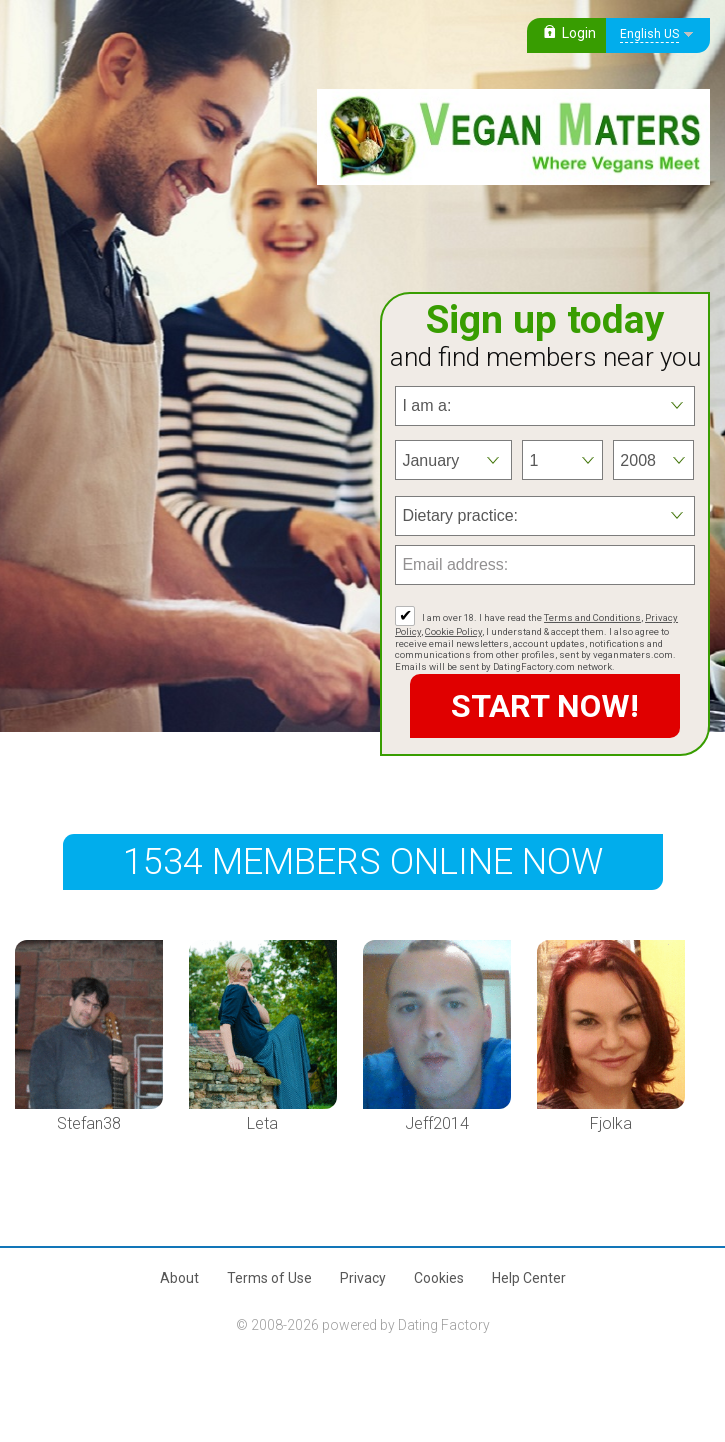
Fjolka (611, 1123)
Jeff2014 (437, 1123)
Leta (262, 1123)
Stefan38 (89, 1123)
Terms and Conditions (592, 617)
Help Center (529, 1278)
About (179, 1278)
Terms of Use (269, 1278)
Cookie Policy (453, 631)
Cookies (439, 1278)
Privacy (363, 1278)
